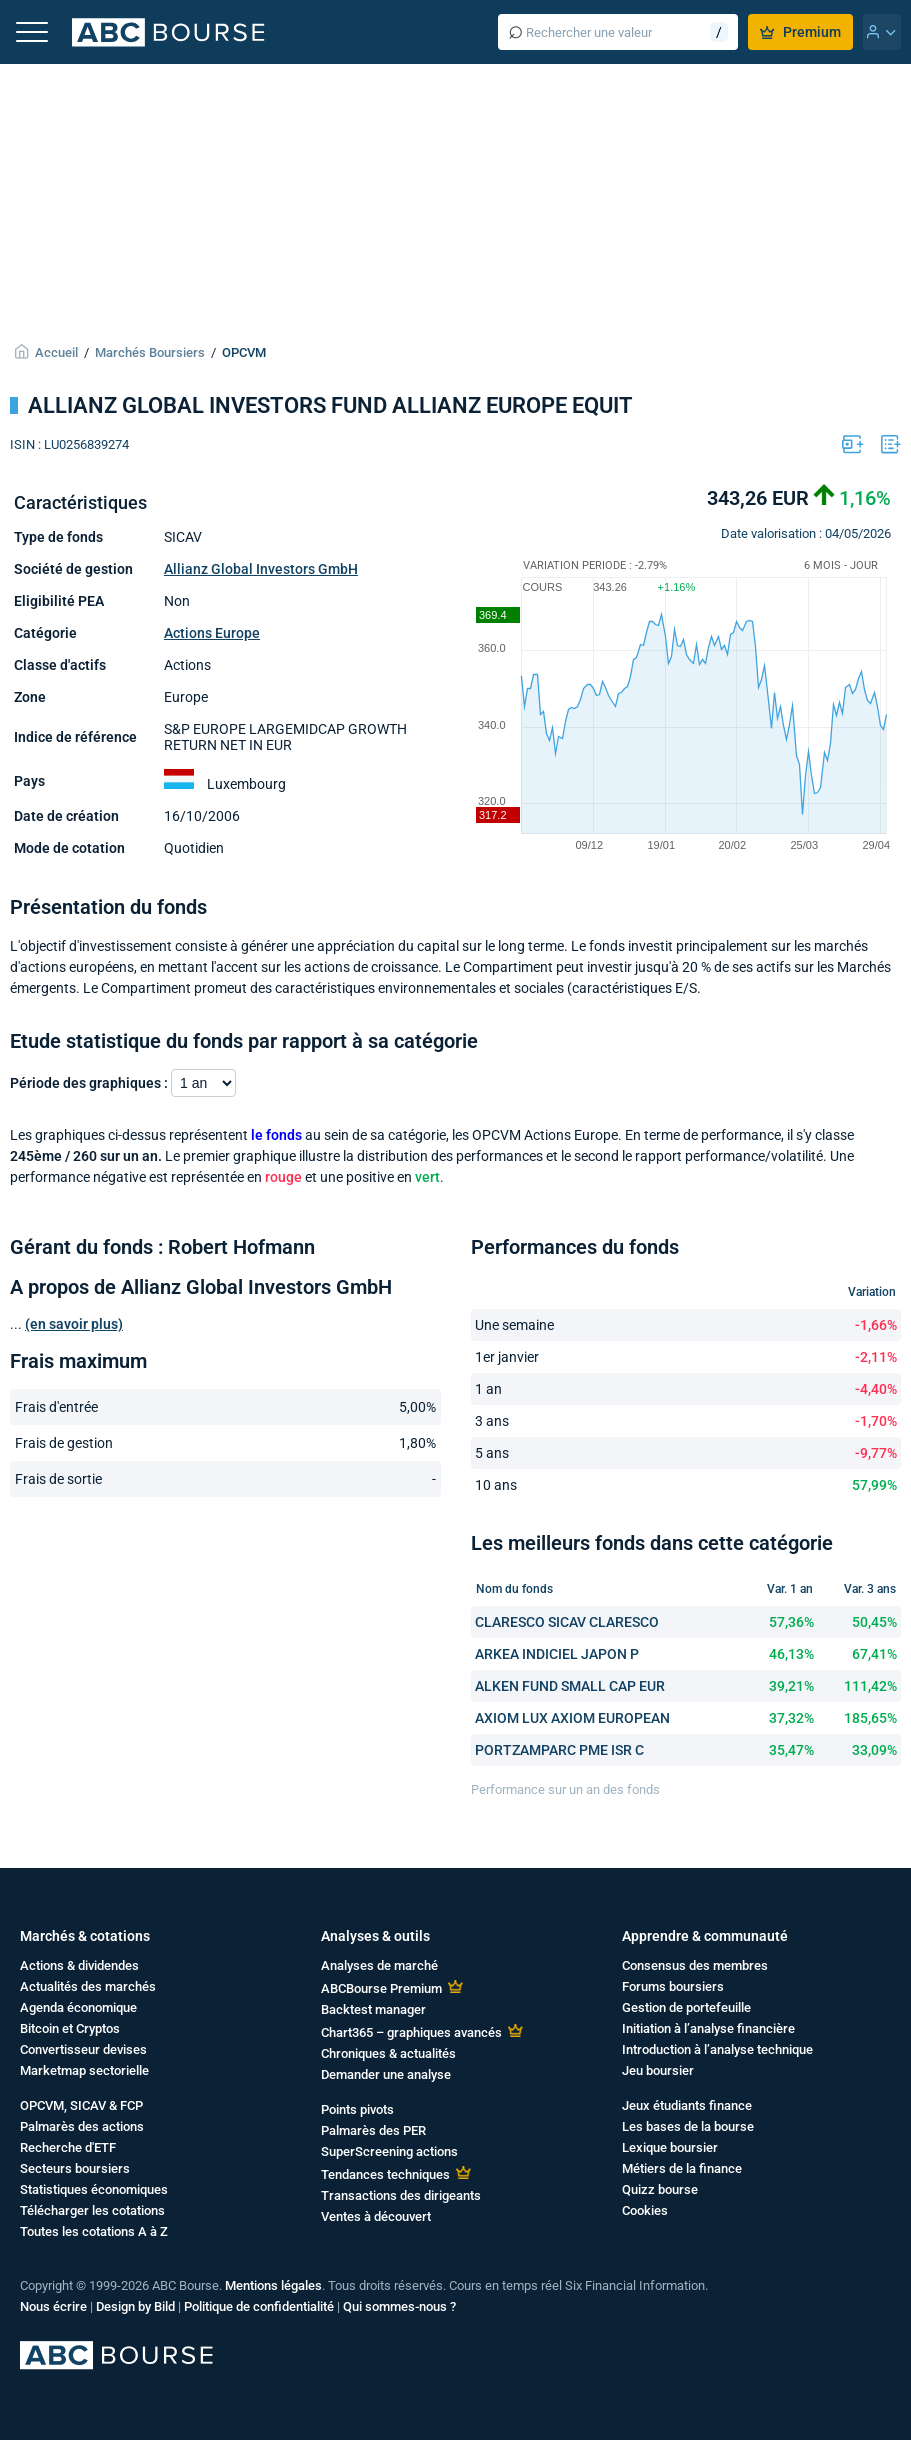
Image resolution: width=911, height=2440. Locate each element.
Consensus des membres (695, 1965)
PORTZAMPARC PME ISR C (559, 1750)
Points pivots (357, 2109)
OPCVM (244, 352)
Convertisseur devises (83, 2049)
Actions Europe (212, 633)
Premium (800, 32)
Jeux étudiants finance (687, 2105)
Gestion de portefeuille (686, 2007)
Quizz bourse (660, 2189)
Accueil (56, 352)
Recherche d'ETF (68, 2147)
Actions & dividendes (79, 1965)
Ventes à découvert (376, 2216)
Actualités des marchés (88, 1986)
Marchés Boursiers (150, 352)
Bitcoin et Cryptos (70, 2028)
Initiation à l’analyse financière (708, 2028)
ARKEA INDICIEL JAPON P (557, 1654)
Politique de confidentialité (259, 2306)
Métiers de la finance (682, 2168)
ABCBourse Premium (381, 1988)
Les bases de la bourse (688, 2126)
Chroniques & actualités (388, 2053)
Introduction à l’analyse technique (717, 2049)
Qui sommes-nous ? (399, 2306)
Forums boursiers (673, 1986)
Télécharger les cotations (92, 2210)
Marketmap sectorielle (84, 2070)
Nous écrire (53, 2306)
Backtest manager (373, 2009)
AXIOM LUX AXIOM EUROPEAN (572, 1718)
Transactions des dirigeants (401, 2195)
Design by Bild (135, 2306)
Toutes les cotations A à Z (94, 2231)
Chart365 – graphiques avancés (411, 2032)
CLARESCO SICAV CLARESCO (567, 1622)
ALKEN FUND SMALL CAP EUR (570, 1686)
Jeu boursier (658, 2070)
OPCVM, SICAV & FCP (81, 2105)
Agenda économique (78, 2007)
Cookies (645, 2210)
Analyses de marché (379, 1965)
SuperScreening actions (389, 2151)
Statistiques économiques (94, 2189)
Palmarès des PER (373, 2130)
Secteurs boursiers (75, 2168)
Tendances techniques (385, 2174)
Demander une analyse (386, 2074)
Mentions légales (273, 2285)
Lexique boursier (670, 2147)
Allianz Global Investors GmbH (261, 569)
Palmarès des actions (82, 2126)
